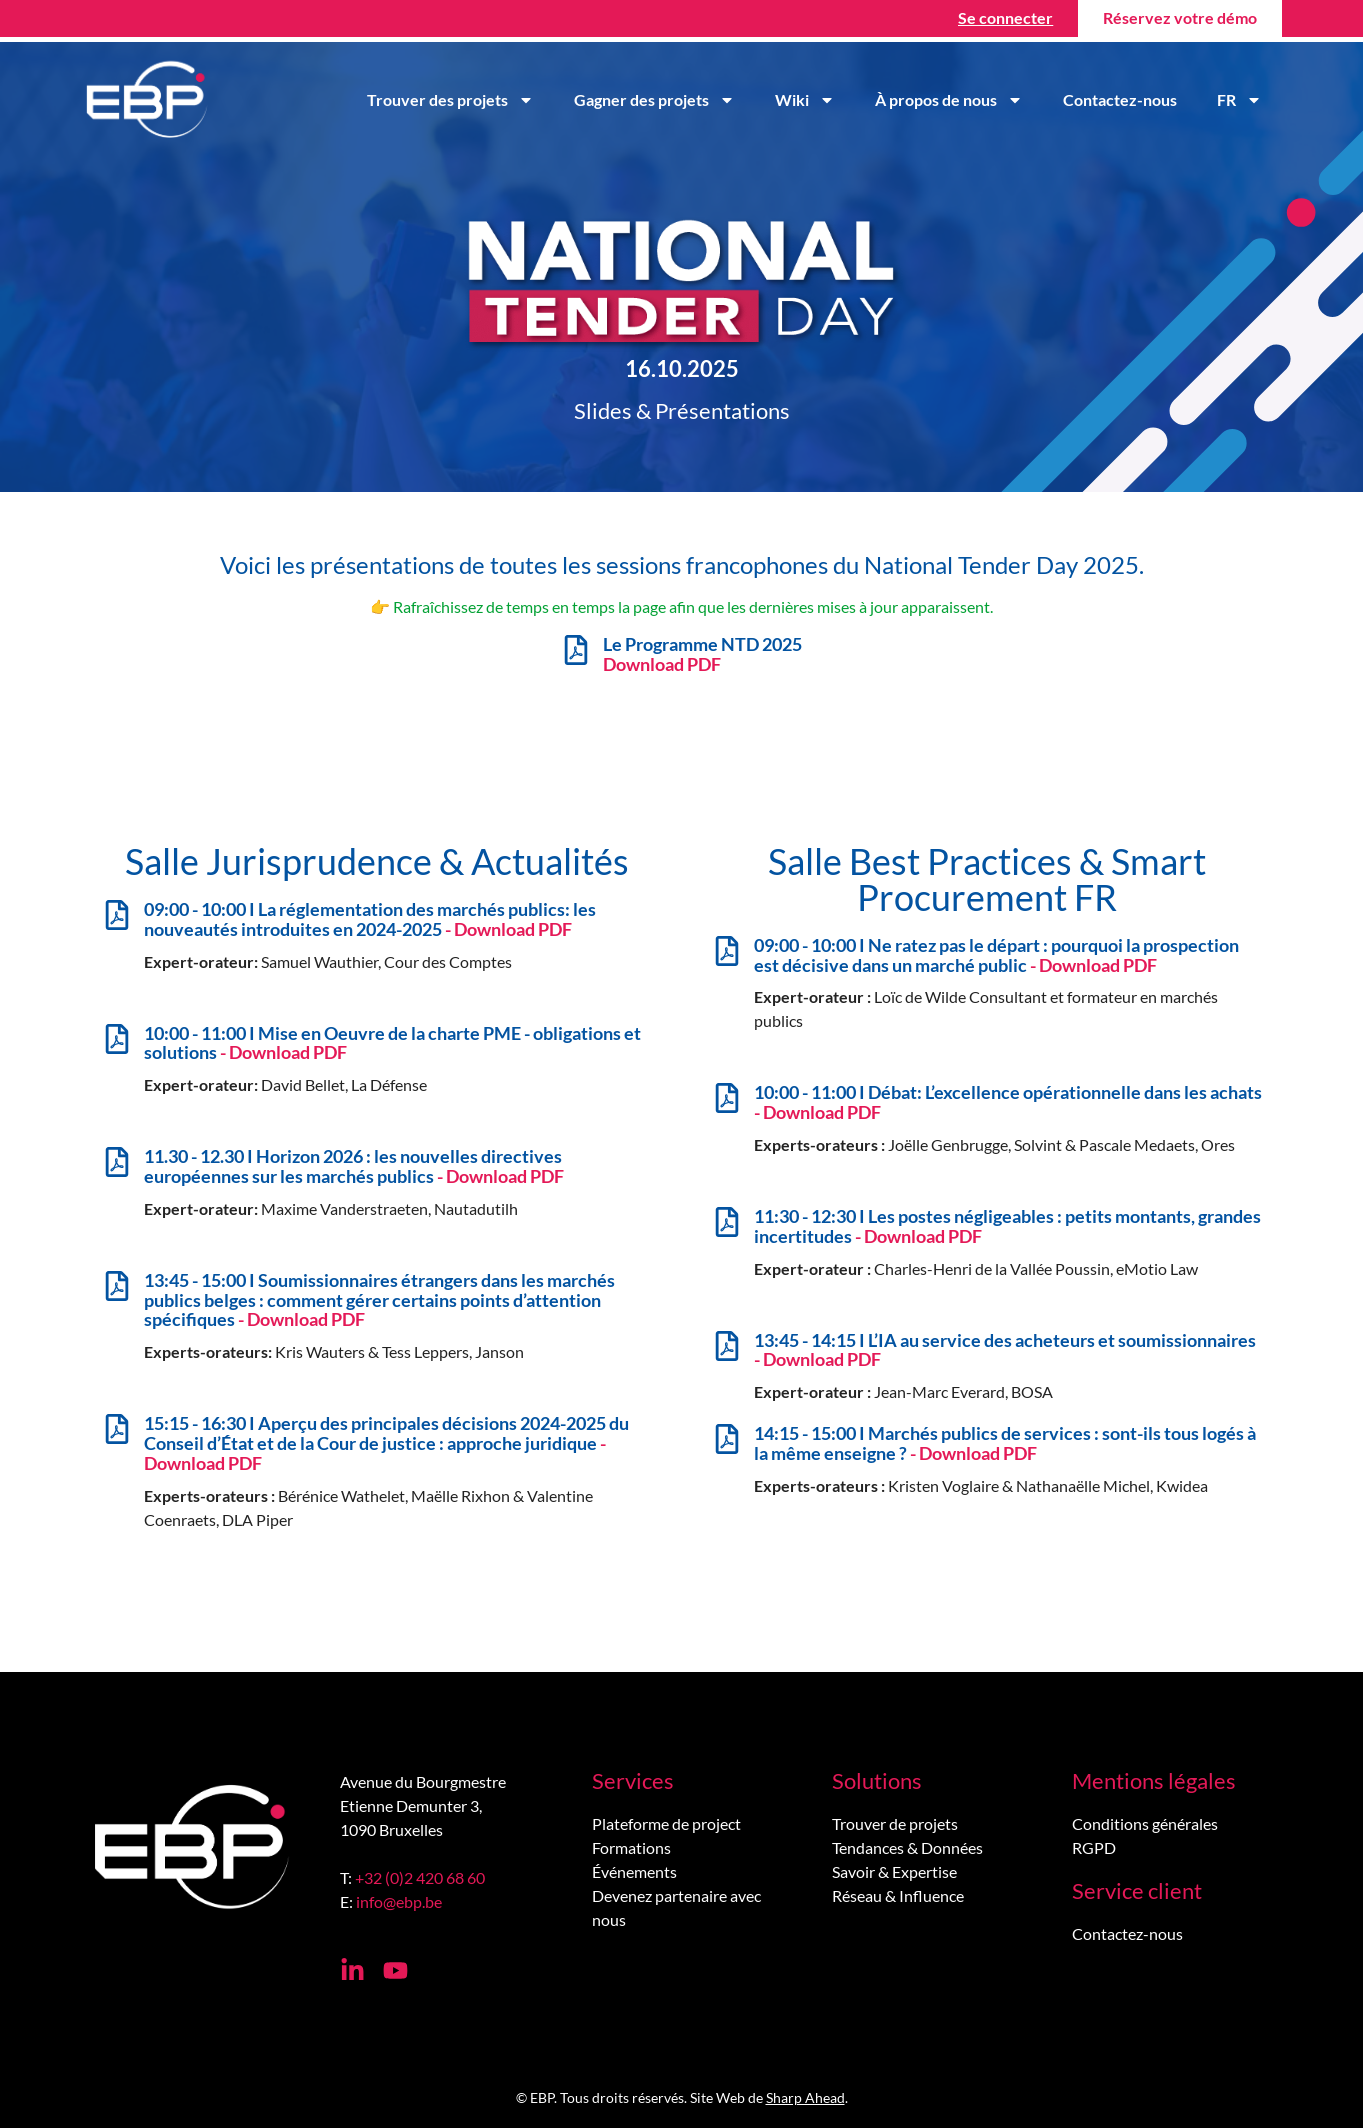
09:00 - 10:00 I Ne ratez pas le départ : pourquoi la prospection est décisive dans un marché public (996, 955)
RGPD (1094, 1847)
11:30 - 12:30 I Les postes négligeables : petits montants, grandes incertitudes (1007, 1226)
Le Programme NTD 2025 (702, 654)
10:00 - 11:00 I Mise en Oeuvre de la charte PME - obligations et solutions (392, 1043)
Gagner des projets (654, 100)
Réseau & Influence (898, 1895)
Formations (631, 1847)
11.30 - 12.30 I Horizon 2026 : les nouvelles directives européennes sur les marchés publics (354, 1166)
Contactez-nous (1120, 99)
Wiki (805, 100)
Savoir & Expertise (894, 1871)
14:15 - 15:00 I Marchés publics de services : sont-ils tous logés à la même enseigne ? (1005, 1443)
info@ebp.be (399, 1901)
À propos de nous (949, 100)
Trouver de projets (895, 1823)
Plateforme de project (666, 1823)
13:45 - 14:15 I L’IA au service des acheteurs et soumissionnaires (1005, 1350)
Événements (634, 1871)
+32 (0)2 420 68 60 (420, 1877)
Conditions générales (1145, 1823)
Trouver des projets (450, 100)
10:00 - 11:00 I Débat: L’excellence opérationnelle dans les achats (1008, 1102)
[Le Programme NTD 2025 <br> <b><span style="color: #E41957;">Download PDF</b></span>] (576, 650)
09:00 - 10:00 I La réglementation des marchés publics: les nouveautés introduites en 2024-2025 (370, 919)
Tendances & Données (907, 1847)
